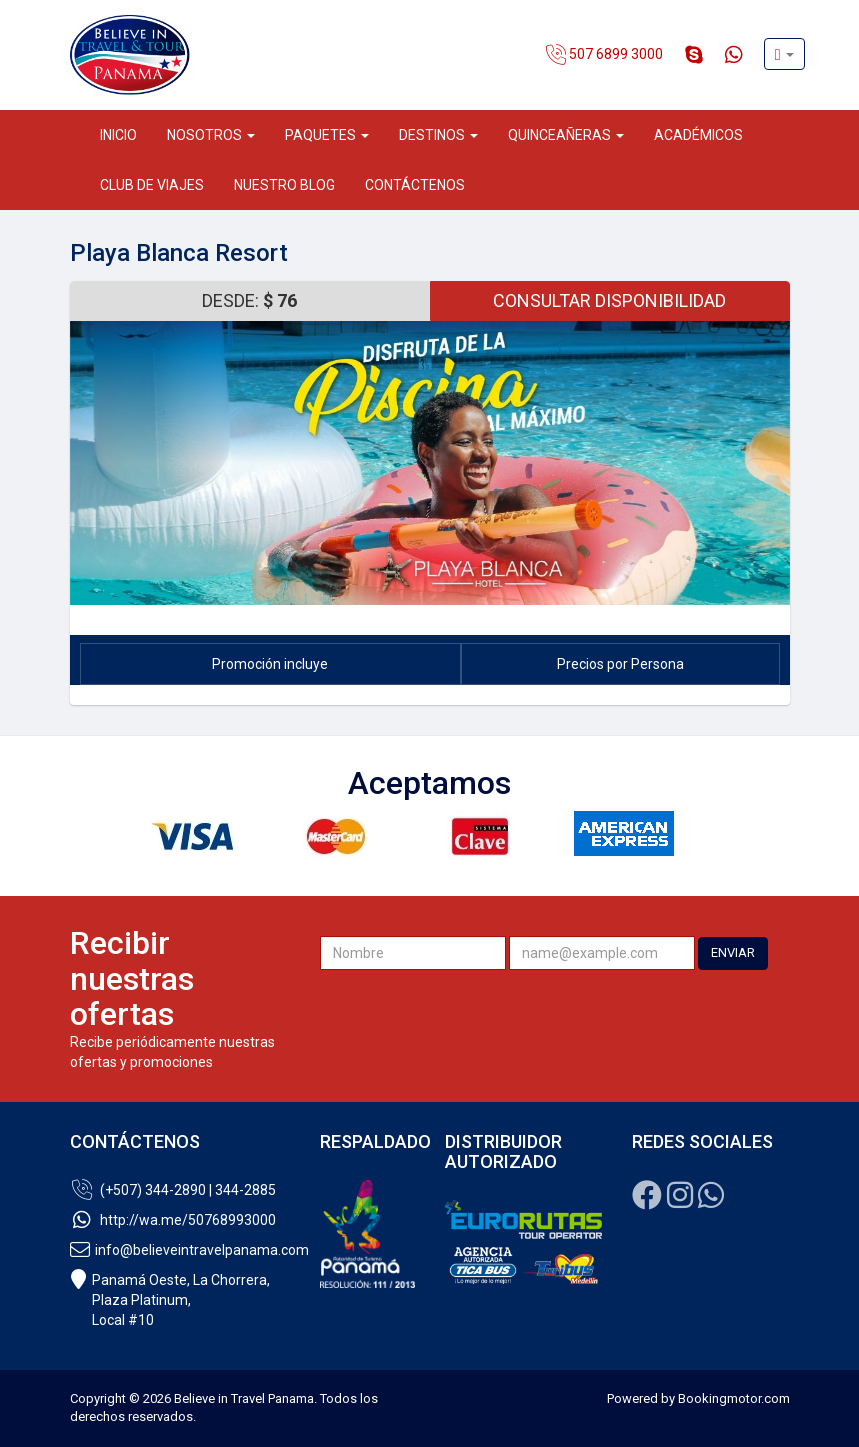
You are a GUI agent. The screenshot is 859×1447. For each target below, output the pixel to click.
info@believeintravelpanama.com (180, 1250)
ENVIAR (733, 952)
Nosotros (211, 135)
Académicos (698, 135)
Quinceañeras (566, 135)
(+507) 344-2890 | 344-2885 (173, 1190)
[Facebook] (647, 1201)
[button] (784, 54)
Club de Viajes (152, 185)
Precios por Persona (620, 664)
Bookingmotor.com (734, 1398)
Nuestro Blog (284, 185)
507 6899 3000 (604, 55)
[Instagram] (680, 1201)
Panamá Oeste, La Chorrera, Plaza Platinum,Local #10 (170, 1300)
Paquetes (327, 135)
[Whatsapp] (711, 1201)
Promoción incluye (270, 664)
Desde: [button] (249, 300)
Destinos (438, 135)
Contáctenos (415, 185)
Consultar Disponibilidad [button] (609, 300)
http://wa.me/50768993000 (173, 1220)
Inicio (118, 135)
